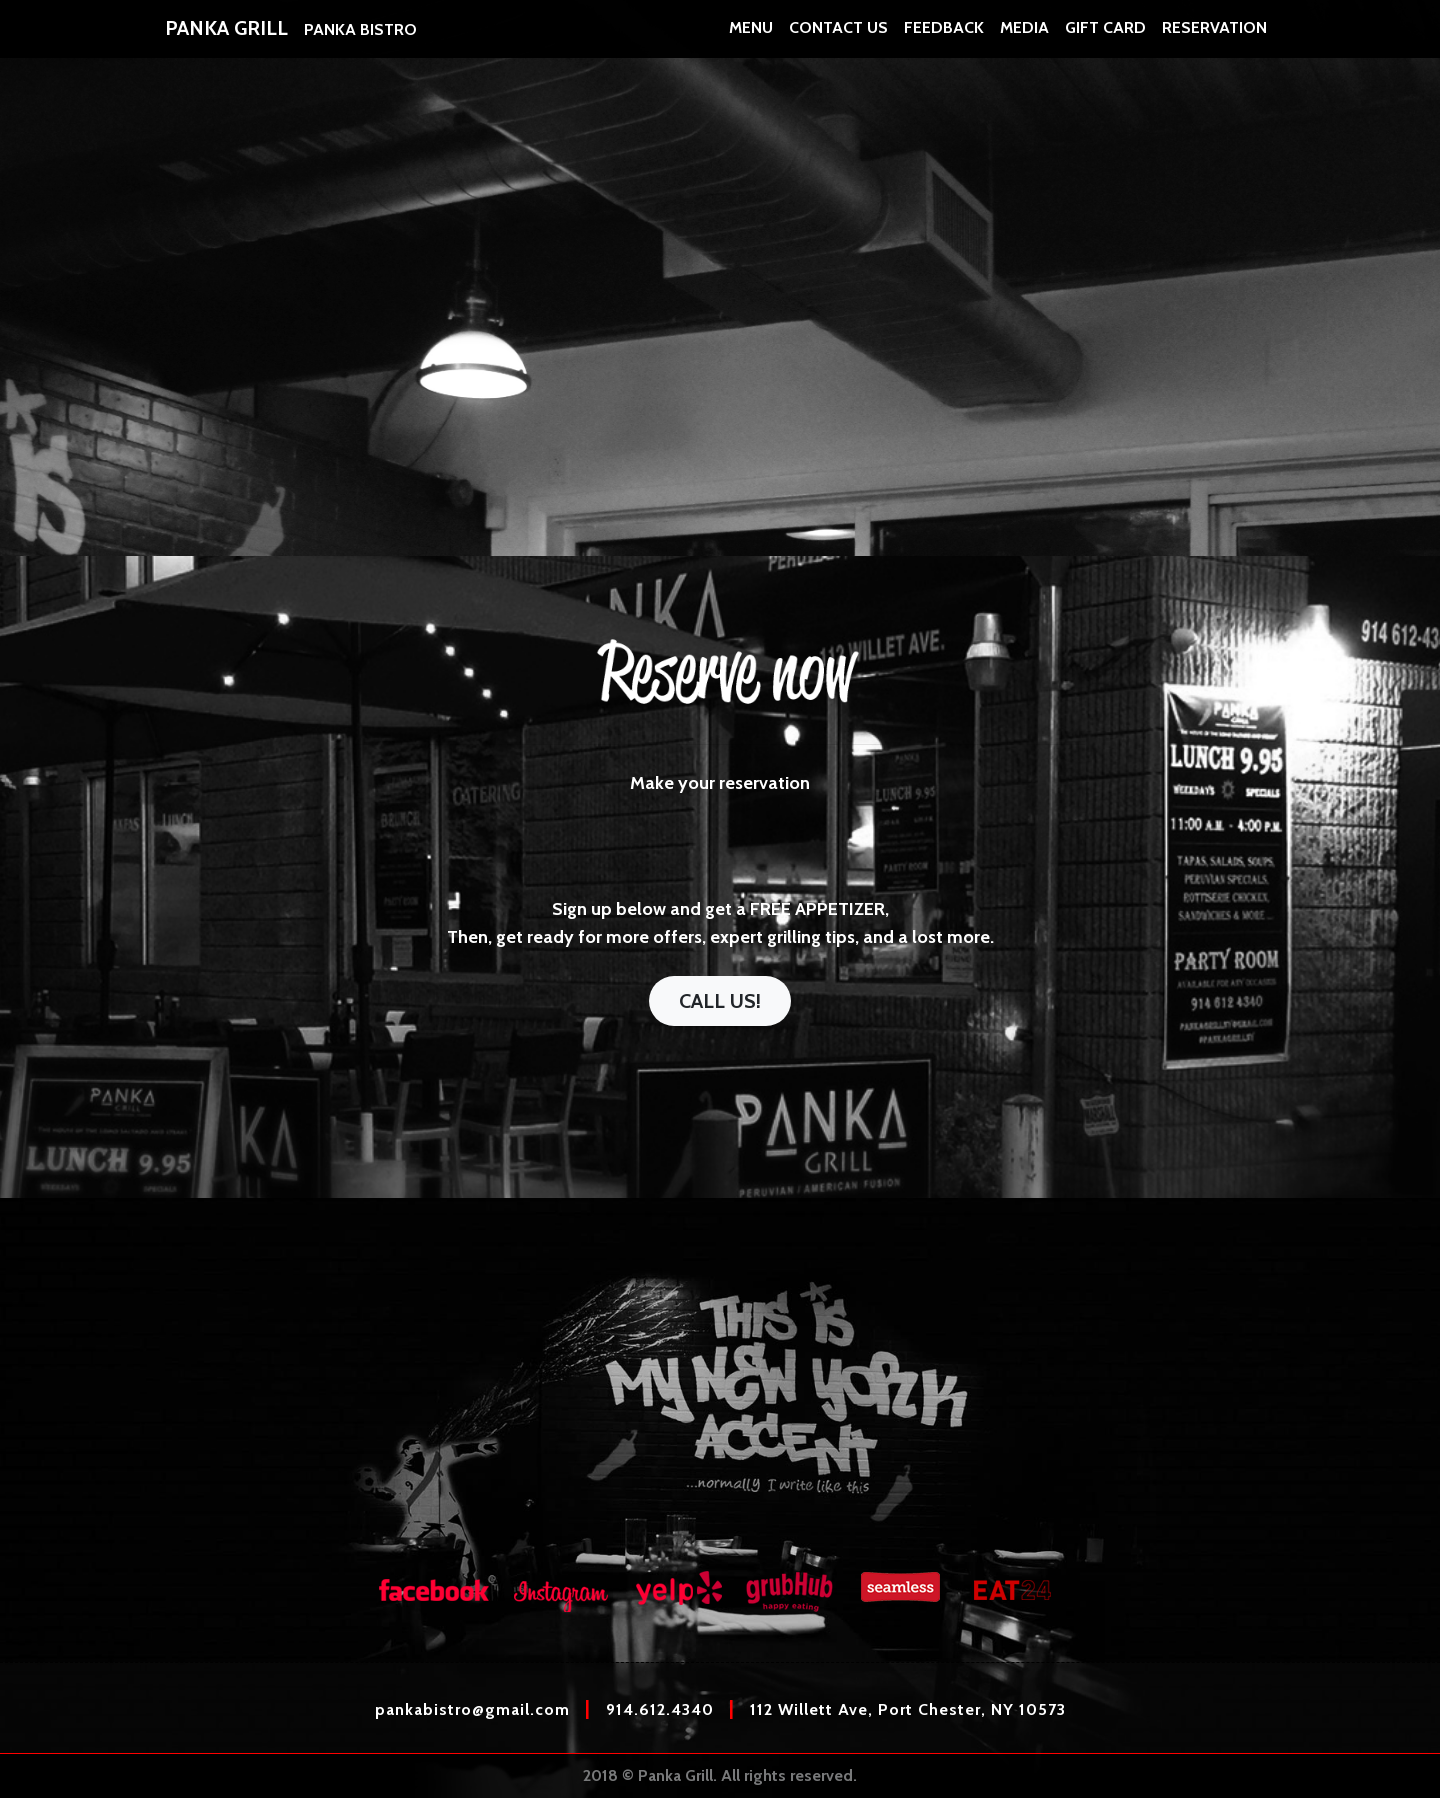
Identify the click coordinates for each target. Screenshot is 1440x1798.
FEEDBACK (944, 39)
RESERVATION (1214, 39)
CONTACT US (838, 39)
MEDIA (1024, 39)
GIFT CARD (1105, 39)
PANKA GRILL (226, 40)
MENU (751, 39)
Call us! (720, 1001)
